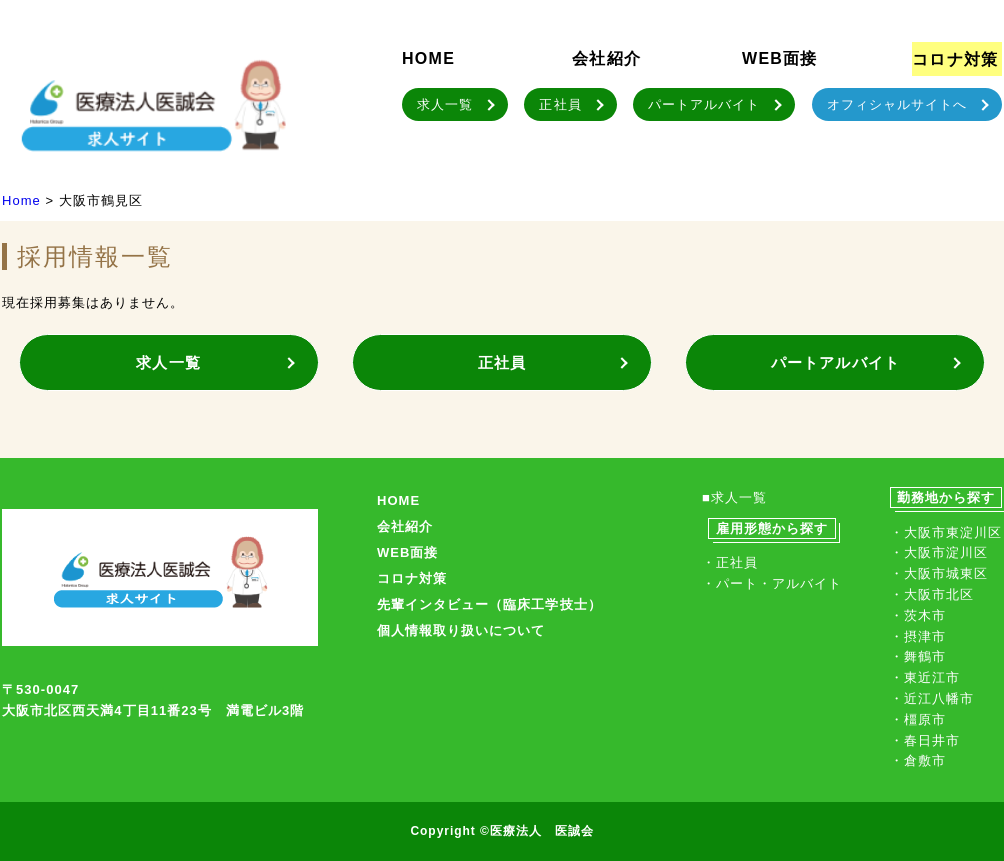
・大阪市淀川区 (939, 552)
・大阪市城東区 (939, 573)
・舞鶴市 (918, 656)
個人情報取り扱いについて (461, 630)
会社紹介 (606, 58)
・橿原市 (918, 719)
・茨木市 (918, 615)
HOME (428, 58)
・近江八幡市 (932, 698)
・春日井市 (925, 740)
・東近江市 (925, 677)
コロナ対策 (955, 59)
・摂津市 (918, 636)
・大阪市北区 (932, 594)
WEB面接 (780, 58)
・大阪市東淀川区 (946, 532)
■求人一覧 (734, 497)
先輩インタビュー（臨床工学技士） (489, 604)
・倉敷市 (918, 760)
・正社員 (730, 562)
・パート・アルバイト (772, 583)
